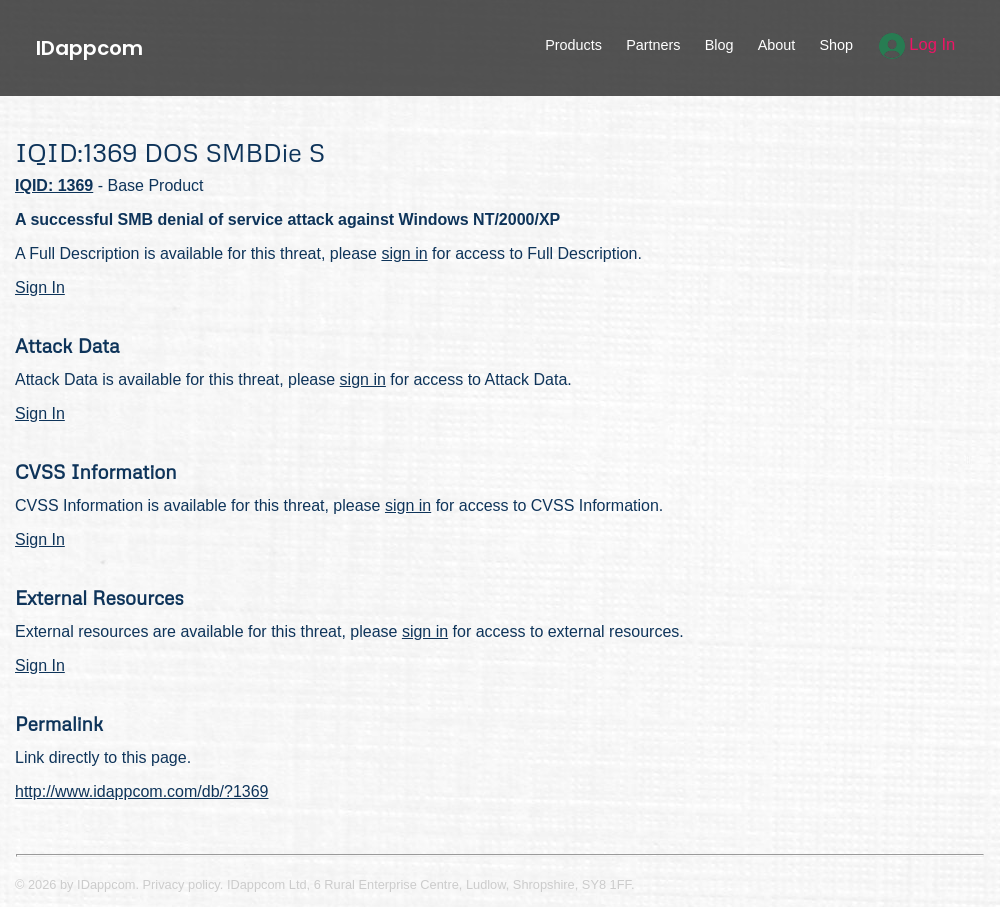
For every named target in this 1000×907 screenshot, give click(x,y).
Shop (836, 45)
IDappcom (89, 48)
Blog (719, 45)
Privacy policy (181, 884)
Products (573, 45)
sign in (404, 253)
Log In (917, 44)
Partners (653, 45)
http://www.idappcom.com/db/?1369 (141, 791)
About (777, 45)
